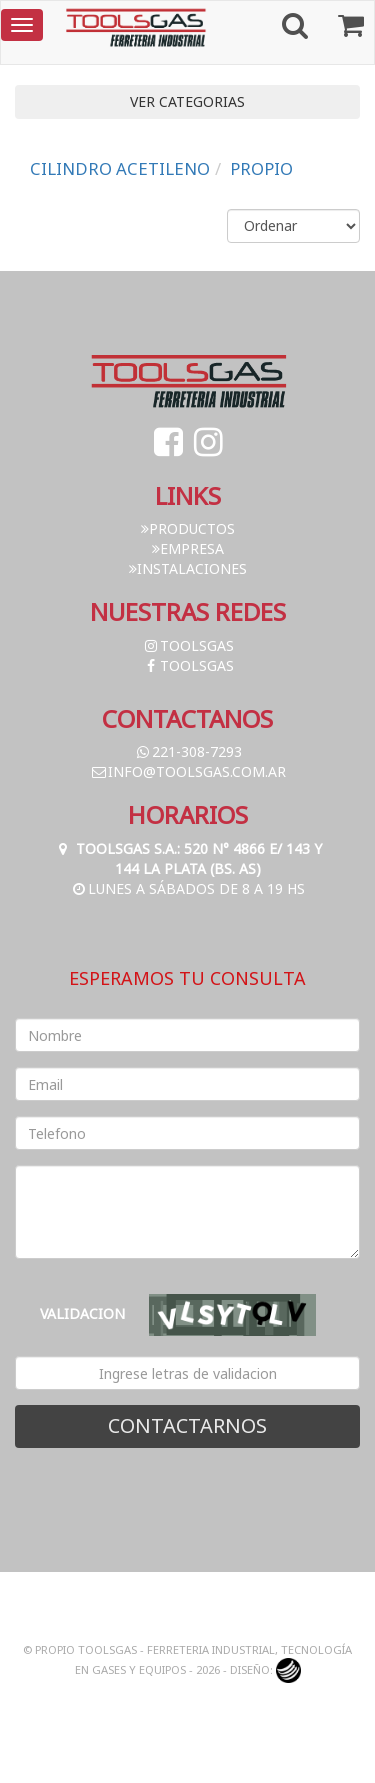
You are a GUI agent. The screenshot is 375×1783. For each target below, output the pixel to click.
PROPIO (261, 168)
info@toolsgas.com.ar (188, 771)
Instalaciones (188, 568)
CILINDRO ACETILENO (120, 168)
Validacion (82, 1313)
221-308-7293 (188, 751)
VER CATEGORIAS (187, 101)
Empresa (188, 548)
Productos (188, 528)
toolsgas (188, 645)
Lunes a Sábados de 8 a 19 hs (187, 888)
